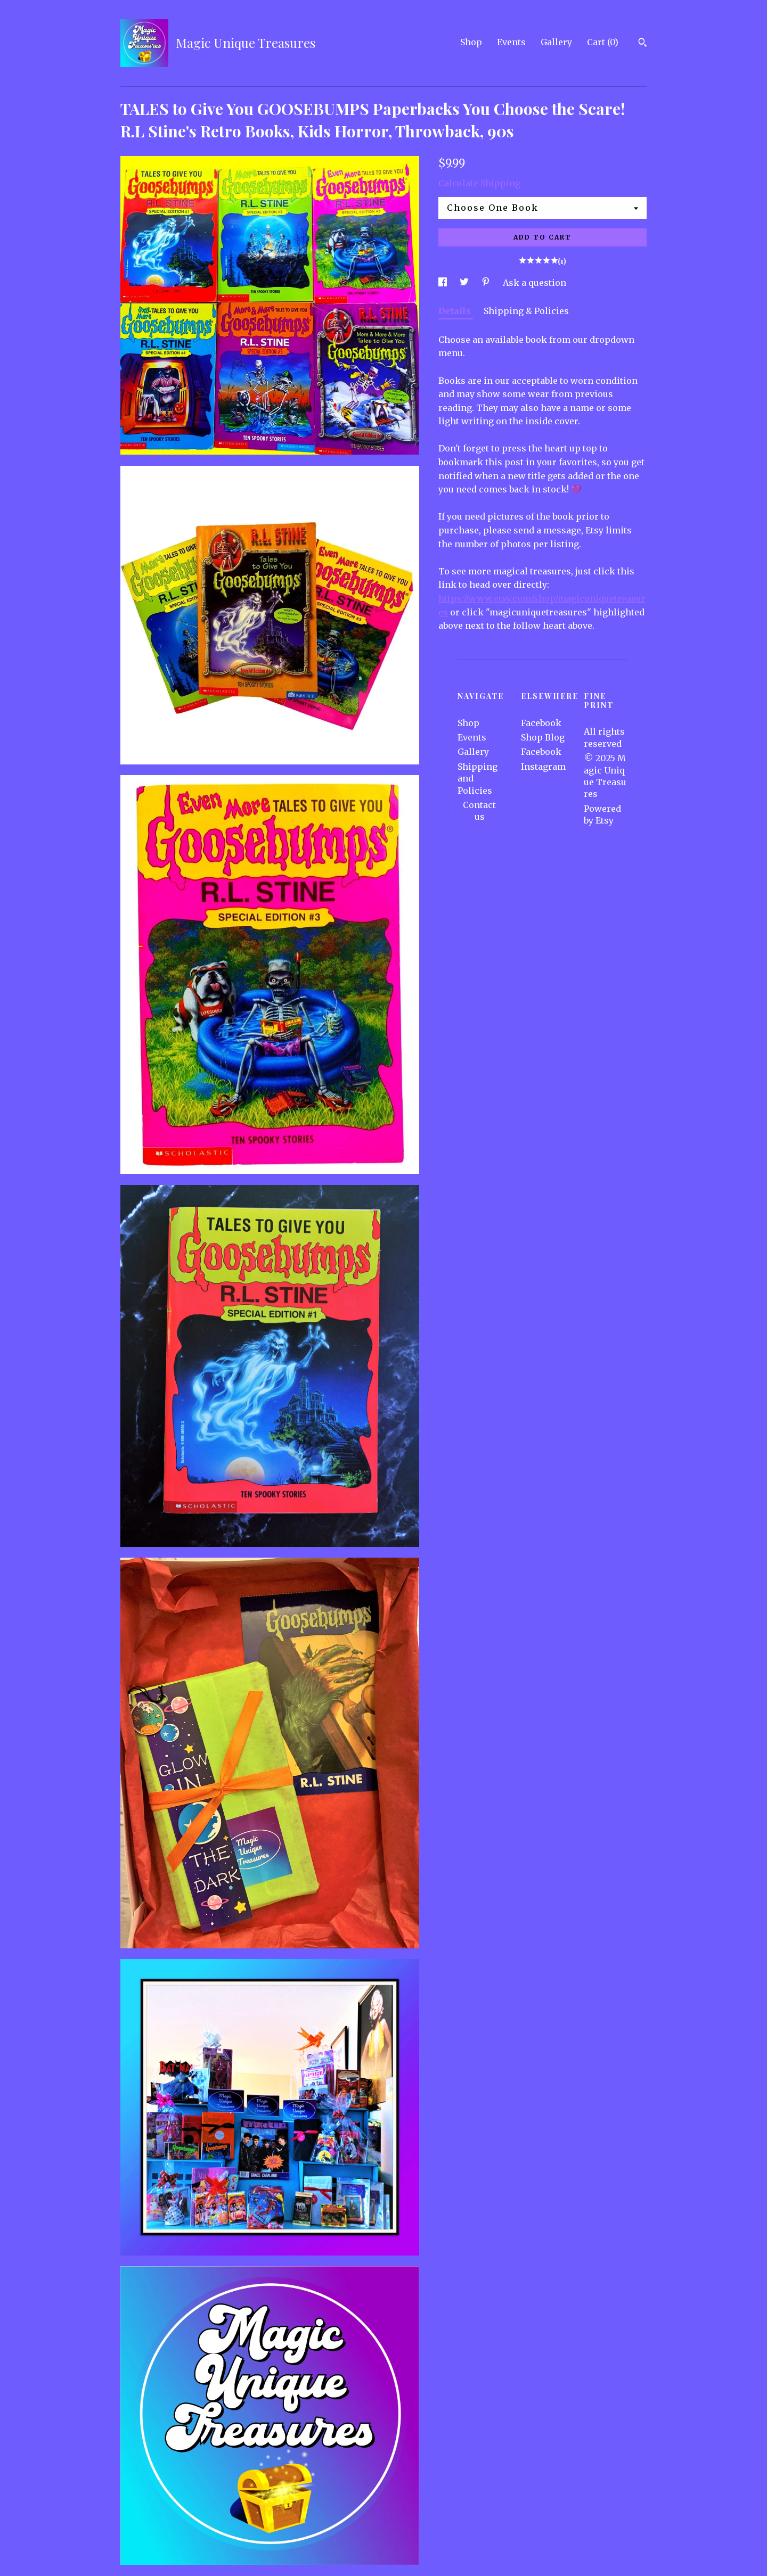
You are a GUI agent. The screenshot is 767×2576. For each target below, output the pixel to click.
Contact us (479, 811)
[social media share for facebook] (443, 282)
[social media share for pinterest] (487, 282)
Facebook (541, 723)
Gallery (556, 42)
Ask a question (534, 282)
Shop (471, 42)
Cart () (602, 42)
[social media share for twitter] (465, 282)
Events (511, 42)
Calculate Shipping (479, 183)
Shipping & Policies (526, 311)
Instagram (543, 766)
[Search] (643, 44)
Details (455, 311)
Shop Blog (543, 737)
